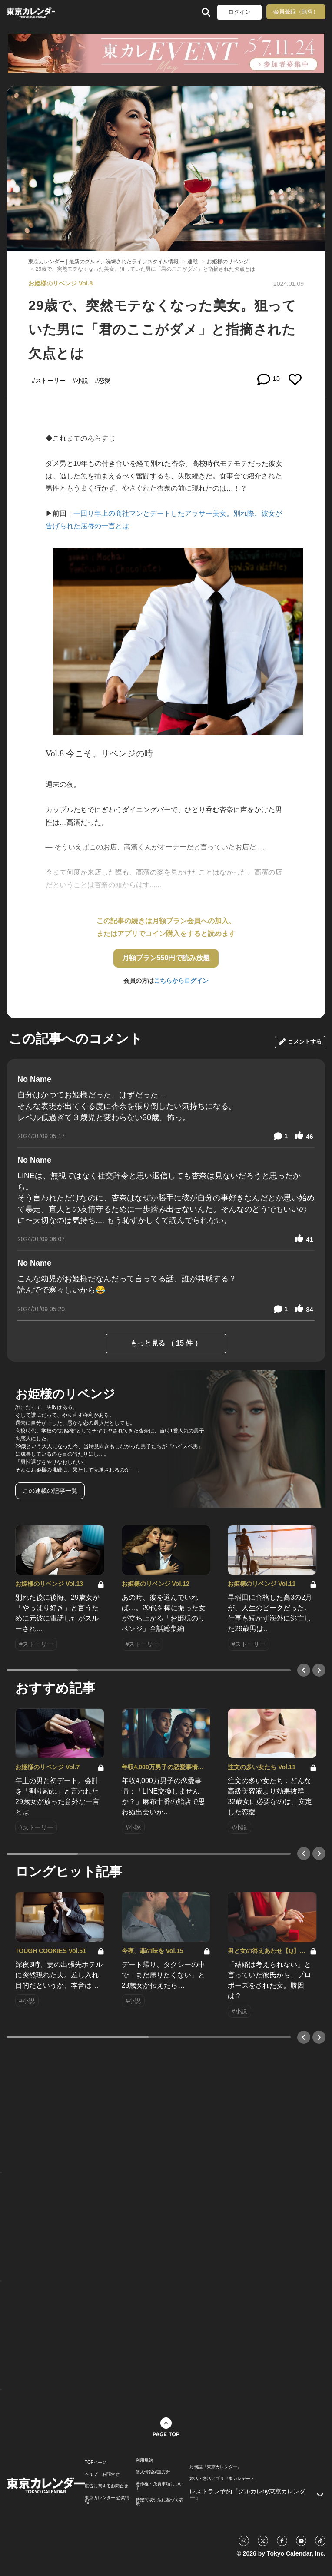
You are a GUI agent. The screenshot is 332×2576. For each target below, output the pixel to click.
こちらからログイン (181, 980)
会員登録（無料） (296, 11)
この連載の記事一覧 (50, 1490)
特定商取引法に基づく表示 (159, 2502)
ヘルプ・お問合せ (102, 2474)
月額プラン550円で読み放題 (166, 957)
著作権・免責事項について (159, 2486)
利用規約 (144, 2460)
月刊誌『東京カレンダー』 (215, 2467)
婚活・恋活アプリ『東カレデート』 (224, 2479)
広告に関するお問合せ (106, 2486)
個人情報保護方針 (153, 2472)
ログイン (239, 12)
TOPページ (95, 2462)
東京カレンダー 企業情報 (107, 2500)
